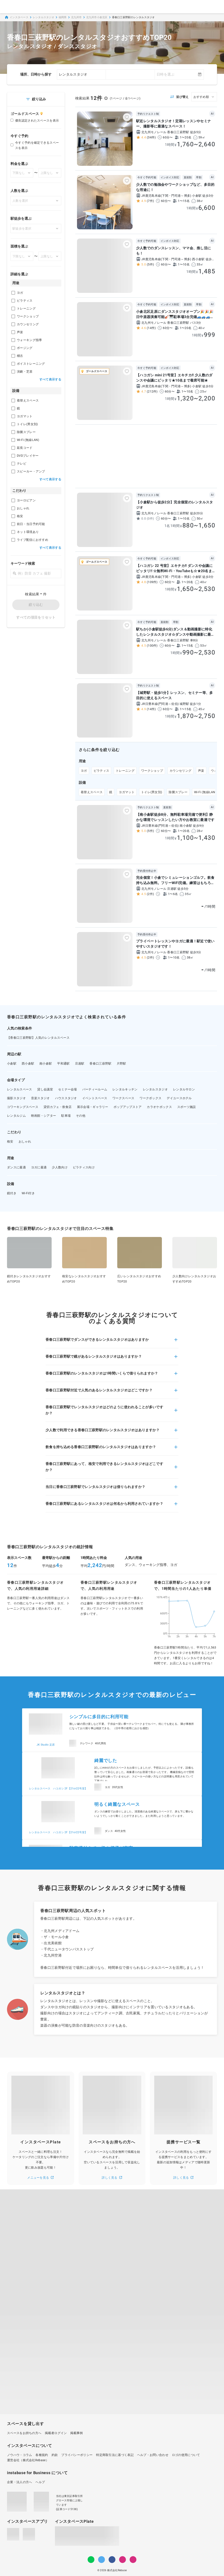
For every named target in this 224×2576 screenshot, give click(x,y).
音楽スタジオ (40, 1098)
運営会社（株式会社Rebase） (28, 2460)
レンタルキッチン (124, 1089)
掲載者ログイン (56, 2433)
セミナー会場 (67, 1089)
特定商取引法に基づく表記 (115, 2455)
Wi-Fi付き (28, 1193)
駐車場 (66, 1115)
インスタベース (16, 17)
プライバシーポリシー (77, 2455)
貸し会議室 (45, 1089)
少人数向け (60, 1167)
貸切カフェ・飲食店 (58, 1107)
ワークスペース (123, 1098)
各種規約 (41, 2455)
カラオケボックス (159, 1107)
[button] (112, 1342)
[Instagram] (122, 2559)
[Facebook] (112, 2559)
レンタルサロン (184, 1089)
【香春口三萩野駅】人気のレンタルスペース (38, 1037)
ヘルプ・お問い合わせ (152, 2455)
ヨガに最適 (39, 1167)
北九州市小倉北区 (97, 17)
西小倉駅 (28, 1063)
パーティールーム (94, 1089)
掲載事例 (76, 2433)
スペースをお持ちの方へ (24, 2433)
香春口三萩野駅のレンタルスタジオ (133, 17)
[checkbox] (13, 292)
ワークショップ (152, 770)
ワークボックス (150, 1098)
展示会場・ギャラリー (92, 1107)
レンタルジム (16, 1115)
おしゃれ (25, 1141)
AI (212, 113)
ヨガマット (127, 792)
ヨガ (84, 770)
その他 (80, 1115)
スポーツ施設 (186, 1107)
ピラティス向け (84, 1167)
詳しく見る (112, 2177)
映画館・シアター (43, 1115)
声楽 (201, 770)
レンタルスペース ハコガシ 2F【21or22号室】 (58, 1788)
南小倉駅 (45, 1063)
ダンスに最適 (16, 1167)
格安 (10, 1141)
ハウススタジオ (66, 1098)
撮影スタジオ (16, 1098)
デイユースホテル (179, 1098)
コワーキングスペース (22, 1107)
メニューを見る (40, 2177)
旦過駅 (79, 1063)
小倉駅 (11, 1063)
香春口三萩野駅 (100, 1063)
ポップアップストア (128, 1107)
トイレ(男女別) (151, 792)
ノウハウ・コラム (19, 2455)
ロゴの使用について (186, 2455)
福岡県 (63, 17)
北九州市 (76, 17)
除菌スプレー (178, 792)
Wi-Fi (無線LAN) (205, 792)
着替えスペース (92, 792)
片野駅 (121, 1063)
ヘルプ (40, 2482)
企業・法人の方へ (19, 2482)
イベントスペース (94, 1098)
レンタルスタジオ (43, 17)
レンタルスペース (19, 1089)
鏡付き (11, 1193)
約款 (55, 2455)
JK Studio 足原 (46, 1744)
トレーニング (125, 770)
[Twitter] (101, 2559)
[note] (133, 2559)
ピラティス (101, 770)
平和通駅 (63, 1063)
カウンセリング (180, 770)
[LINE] (91, 2559)
